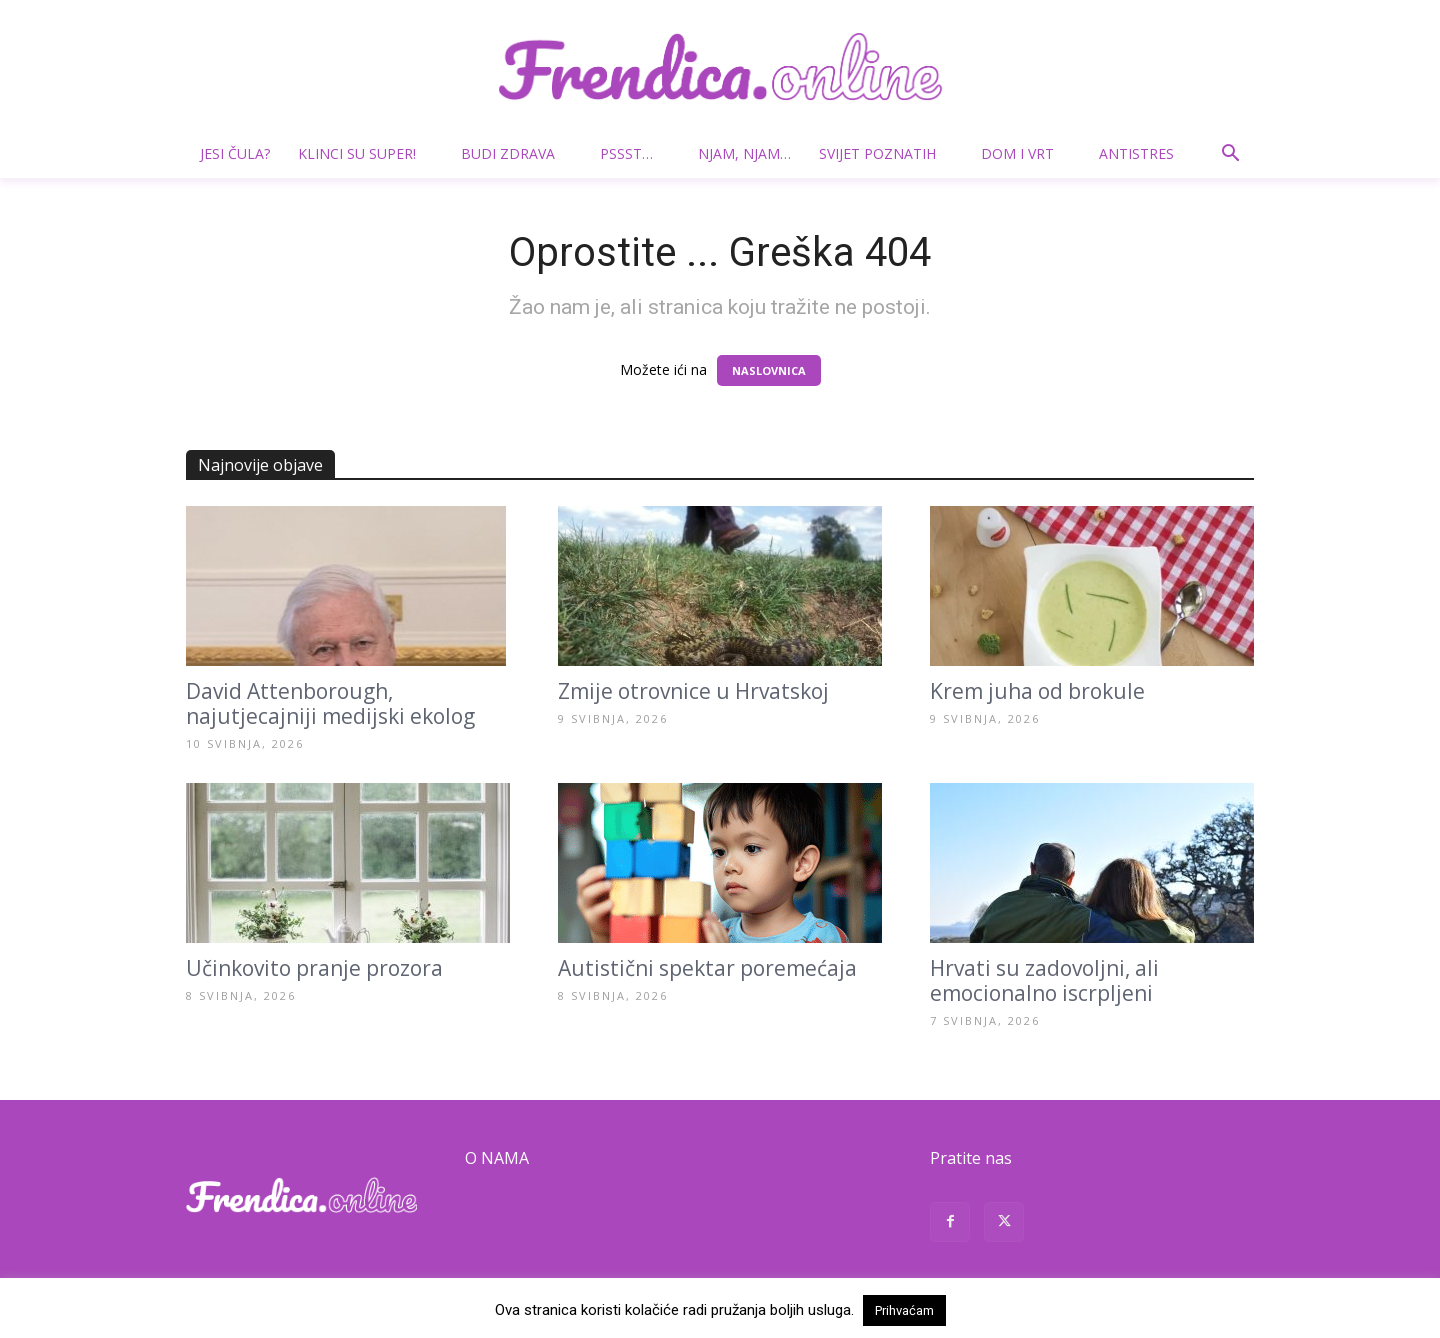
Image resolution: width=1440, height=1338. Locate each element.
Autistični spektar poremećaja (707, 968)
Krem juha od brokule (1037, 691)
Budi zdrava (516, 153)
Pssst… (634, 153)
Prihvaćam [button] (904, 1310)
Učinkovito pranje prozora (314, 968)
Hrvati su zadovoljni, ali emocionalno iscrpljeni (1044, 980)
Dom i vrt (1025, 153)
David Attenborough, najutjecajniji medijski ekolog (330, 703)
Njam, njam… (744, 153)
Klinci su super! (365, 153)
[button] (1230, 155)
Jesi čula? (235, 153)
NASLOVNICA (769, 370)
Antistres (1136, 153)
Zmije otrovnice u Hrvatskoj (693, 691)
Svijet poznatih (885, 153)
